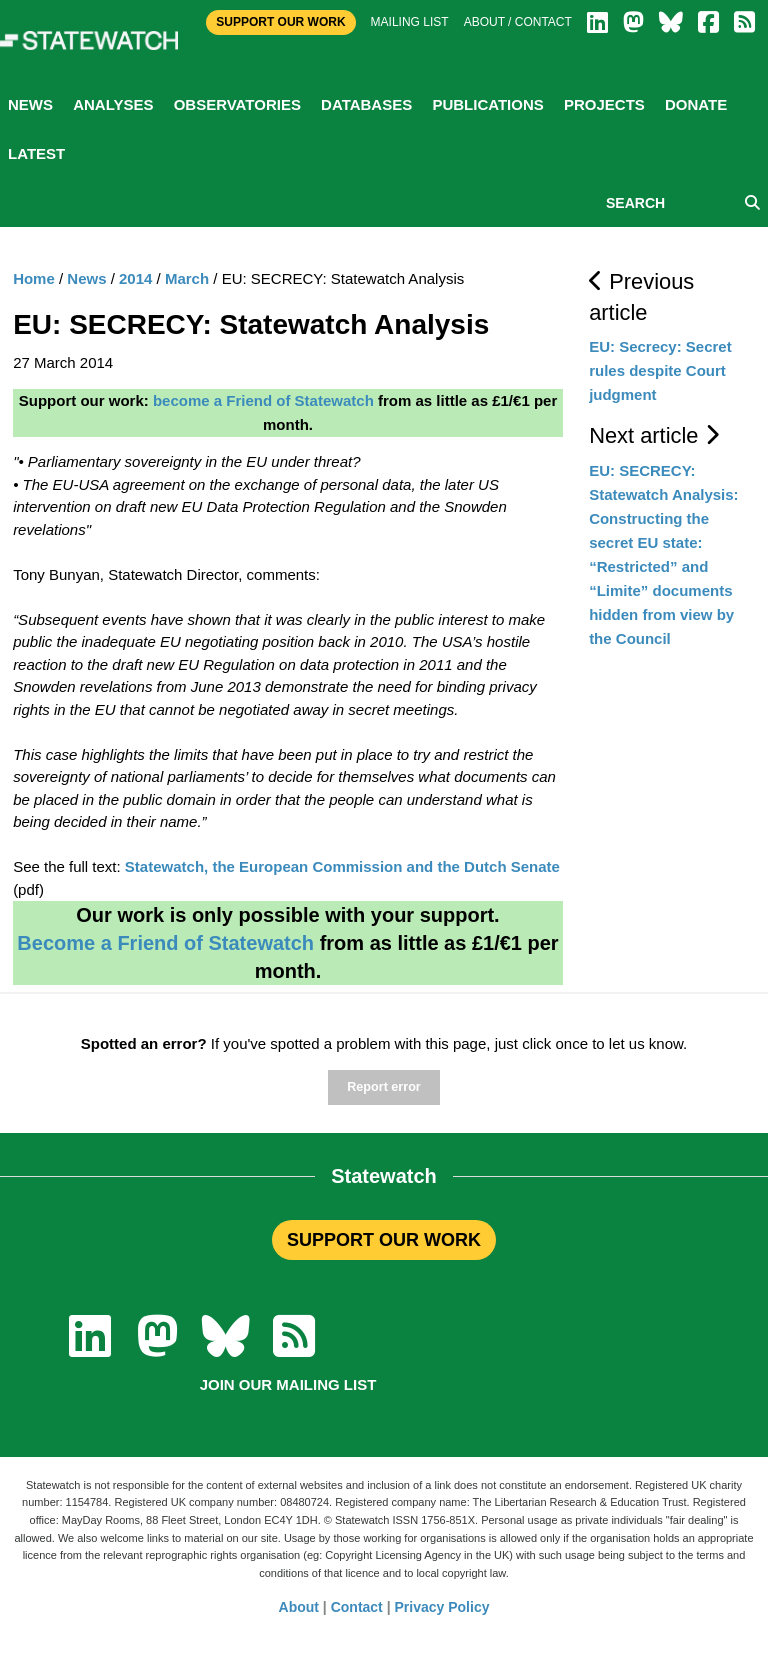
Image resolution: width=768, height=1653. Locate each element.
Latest (36, 153)
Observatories (237, 104)
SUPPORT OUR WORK (384, 1240)
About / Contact (518, 22)
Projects (604, 104)
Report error (383, 1087)
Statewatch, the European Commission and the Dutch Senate (342, 866)
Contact (357, 1607)
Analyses (113, 104)
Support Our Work (280, 22)
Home (34, 278)
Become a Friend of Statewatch (165, 943)
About (299, 1607)
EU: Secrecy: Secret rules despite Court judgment (660, 370)
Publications (487, 104)
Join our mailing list (288, 1384)
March (187, 278)
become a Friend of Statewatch (263, 400)
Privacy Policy (442, 1607)
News (30, 104)
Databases (366, 104)
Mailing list (410, 22)
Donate (696, 104)
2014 (135, 278)
